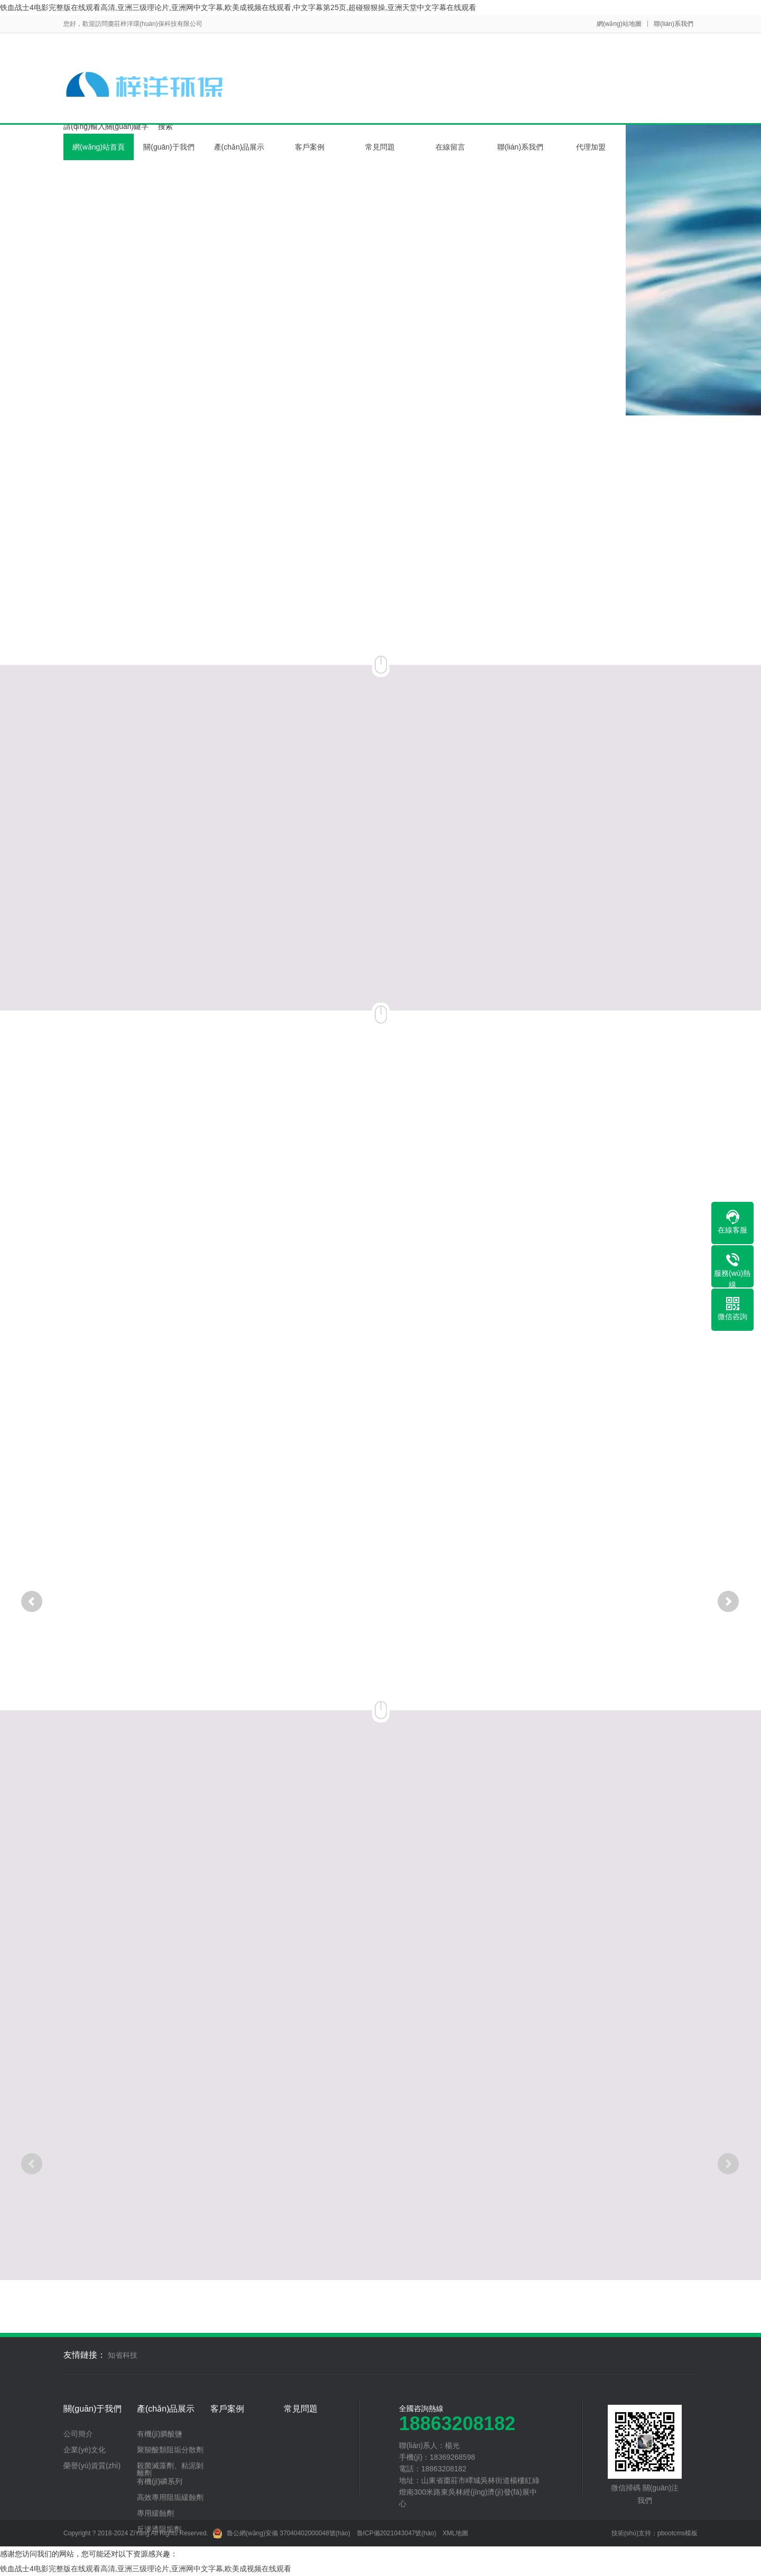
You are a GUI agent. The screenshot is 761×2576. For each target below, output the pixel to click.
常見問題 (380, 147)
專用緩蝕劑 (155, 2513)
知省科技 (122, 2355)
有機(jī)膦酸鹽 (159, 2434)
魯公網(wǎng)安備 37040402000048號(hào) (281, 2533)
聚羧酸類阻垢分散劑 (170, 2449)
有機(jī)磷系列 (159, 2481)
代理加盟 (591, 147)
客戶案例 (309, 147)
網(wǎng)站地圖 (619, 23)
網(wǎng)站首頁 (98, 147)
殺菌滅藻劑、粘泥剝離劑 (170, 2469)
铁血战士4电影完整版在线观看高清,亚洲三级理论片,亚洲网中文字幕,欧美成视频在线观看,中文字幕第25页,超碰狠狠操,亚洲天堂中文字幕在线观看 (238, 7)
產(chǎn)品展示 (239, 147)
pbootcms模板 (677, 2533)
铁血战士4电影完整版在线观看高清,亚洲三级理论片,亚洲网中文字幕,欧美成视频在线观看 (145, 2568)
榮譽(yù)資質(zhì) (91, 2465)
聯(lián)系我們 (673, 23)
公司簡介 (78, 2434)
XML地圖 (456, 2533)
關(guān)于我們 (168, 147)
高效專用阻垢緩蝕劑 (170, 2497)
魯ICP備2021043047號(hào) (397, 2533)
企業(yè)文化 (84, 2449)
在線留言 (450, 147)
